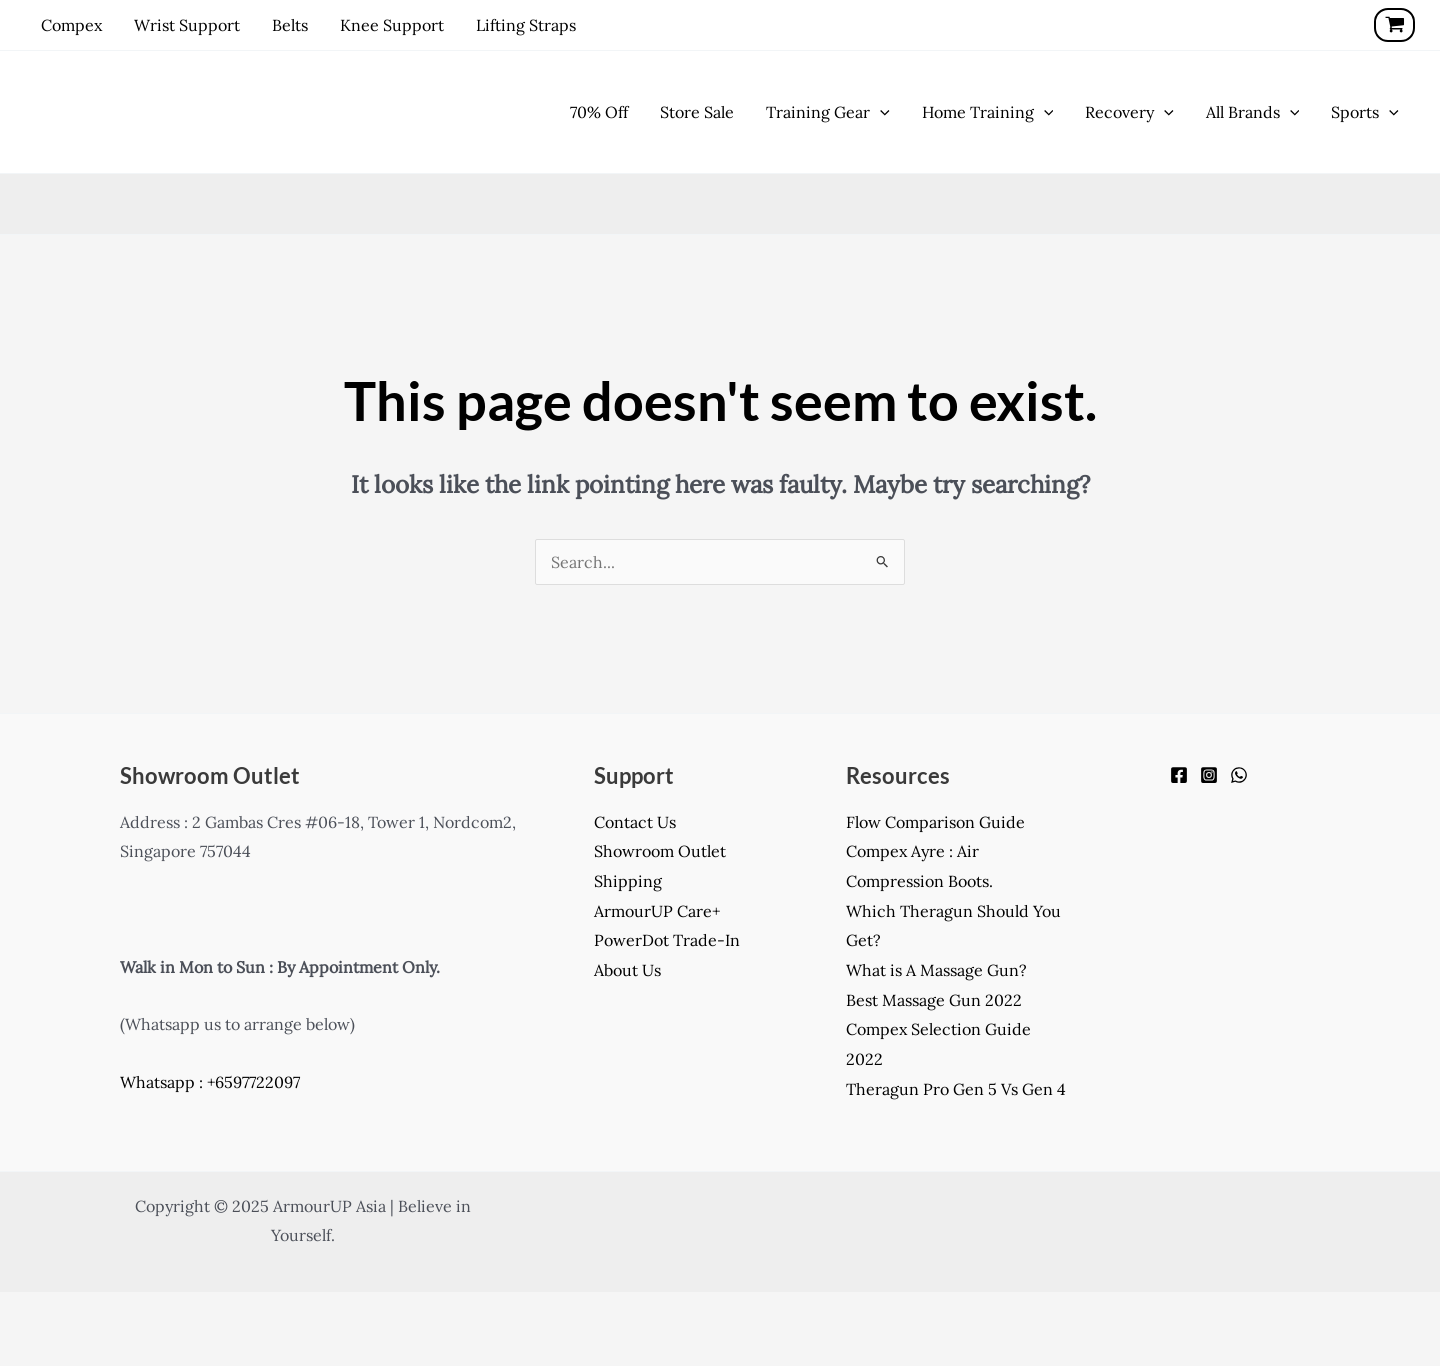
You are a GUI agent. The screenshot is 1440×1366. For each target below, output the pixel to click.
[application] (880, 112)
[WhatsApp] (1239, 775)
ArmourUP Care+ (657, 911)
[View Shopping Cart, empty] (1394, 25)
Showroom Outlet (660, 851)
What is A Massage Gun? (936, 970)
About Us (627, 970)
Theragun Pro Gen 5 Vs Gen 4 (956, 1089)
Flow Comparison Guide (935, 822)
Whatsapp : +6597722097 (210, 1082)
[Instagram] (1209, 775)
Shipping (628, 881)
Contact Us (635, 822)
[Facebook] (1179, 775)
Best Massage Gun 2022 (934, 1000)
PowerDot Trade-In (667, 940)
